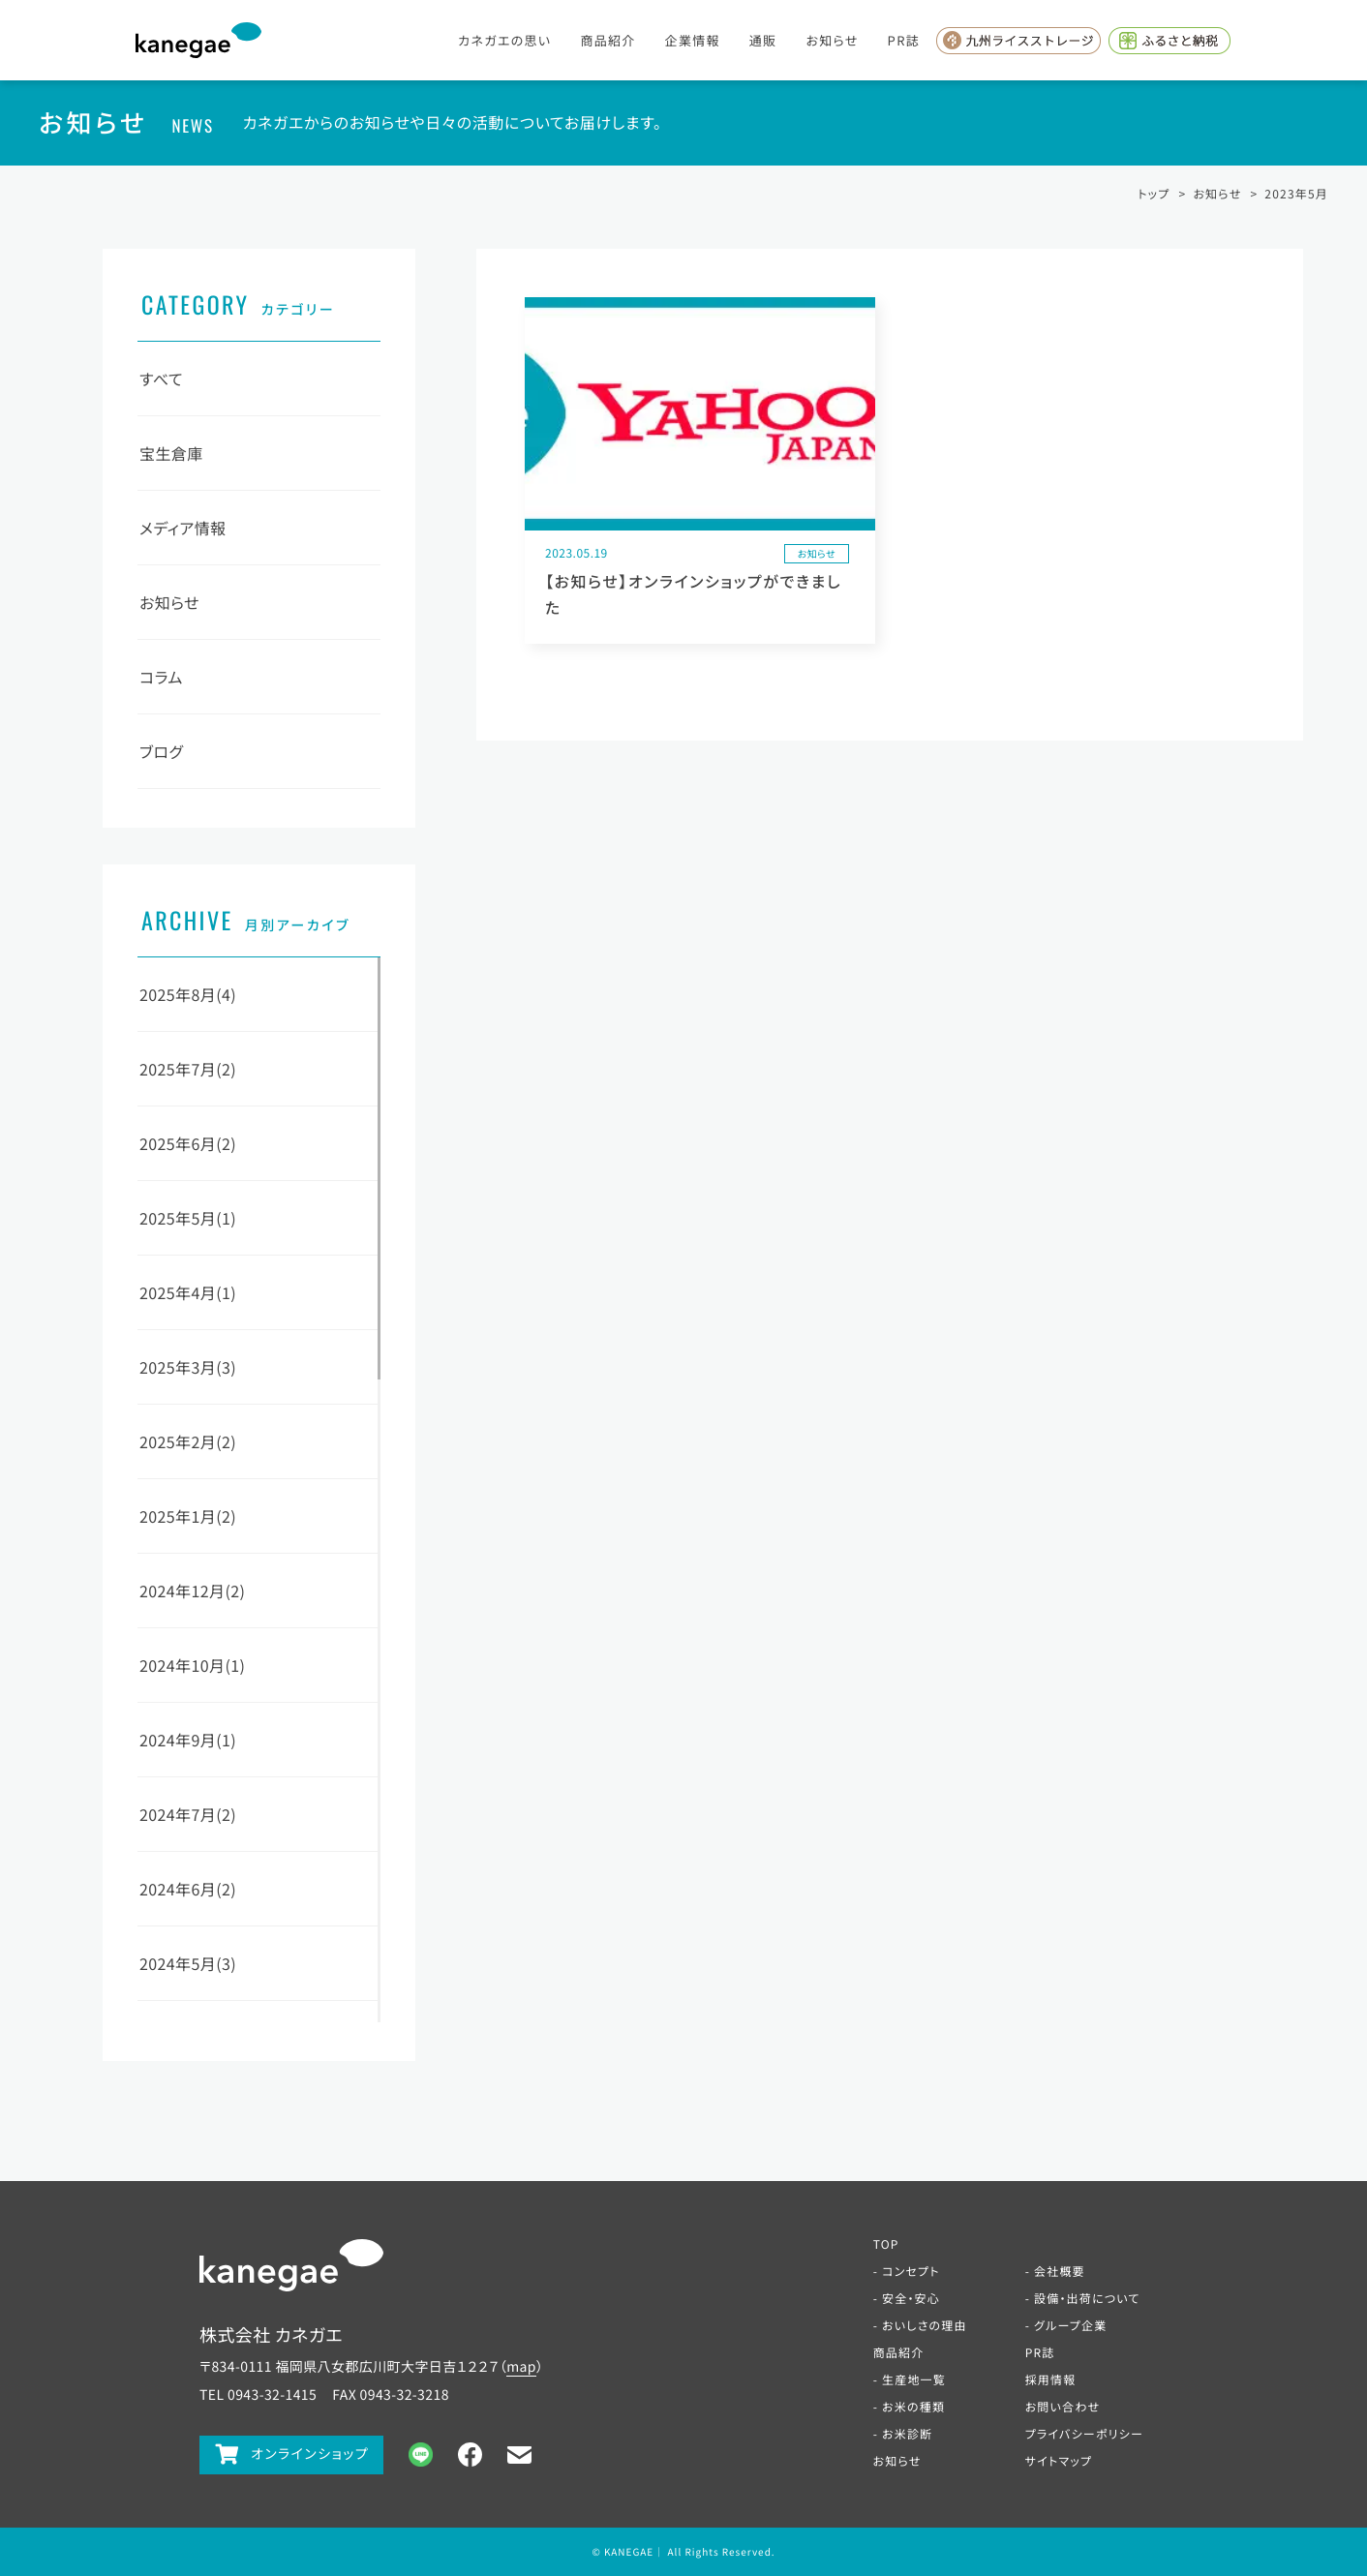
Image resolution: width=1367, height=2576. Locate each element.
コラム (161, 676)
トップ (1154, 194)
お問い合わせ (1063, 2407)
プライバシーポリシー (1084, 2434)
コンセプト (911, 2271)
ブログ (161, 751)
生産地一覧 (914, 2380)
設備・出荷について (1087, 2298)
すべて (161, 378)
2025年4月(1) (187, 1292)
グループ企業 (1070, 2326)
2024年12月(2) (192, 1590)
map (521, 2367)
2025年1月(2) (187, 1516)
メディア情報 (183, 527)
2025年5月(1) (187, 1217)
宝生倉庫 (171, 453)
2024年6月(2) (187, 1888)
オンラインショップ (310, 2454)
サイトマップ (1059, 2461)
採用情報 (1051, 2380)
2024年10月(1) (192, 1665)
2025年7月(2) (187, 1068)
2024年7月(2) (187, 1814)
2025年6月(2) (187, 1143)
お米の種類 (913, 2407)
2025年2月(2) (187, 1441)
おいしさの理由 (924, 2326)
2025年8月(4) (187, 994)
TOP (886, 2244)
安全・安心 (911, 2298)
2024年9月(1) (187, 1739)
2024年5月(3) (187, 1963)
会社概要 (1059, 2271)
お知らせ (831, 40)
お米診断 (907, 2434)
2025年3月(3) (187, 1367)
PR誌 (904, 40)
